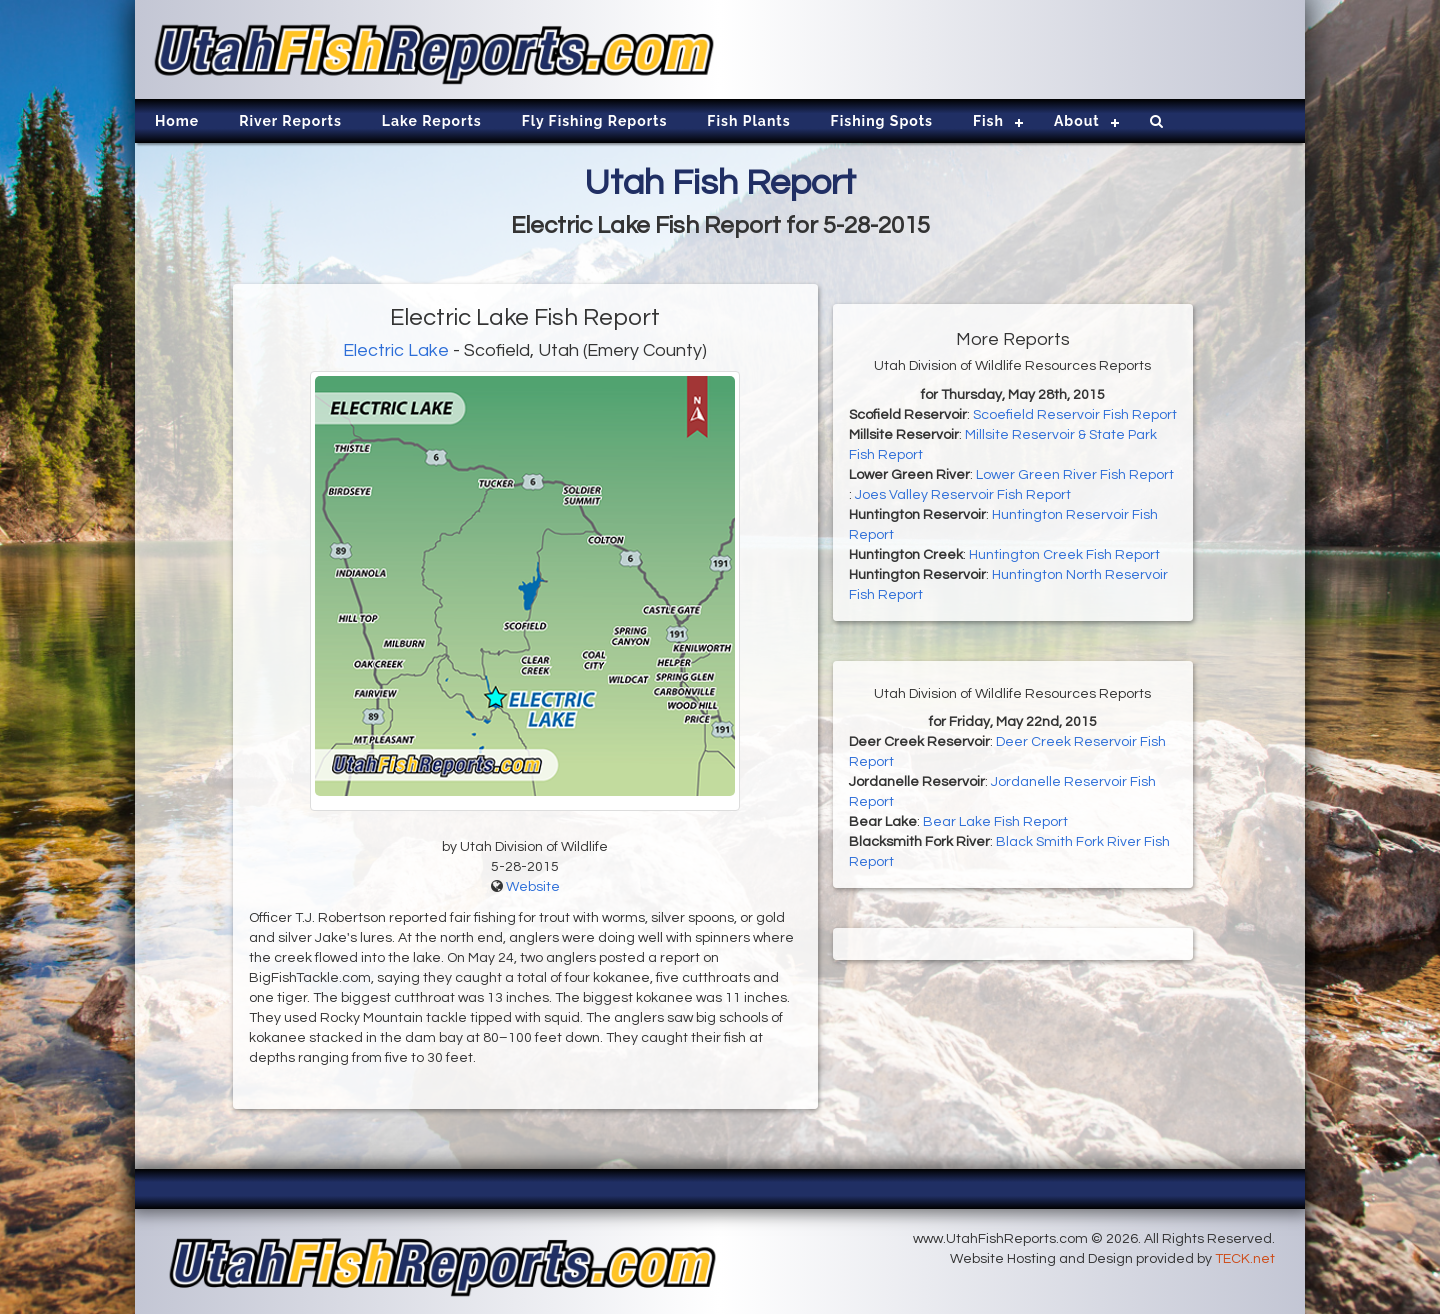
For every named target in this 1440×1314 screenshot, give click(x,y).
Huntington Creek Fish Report (1064, 555)
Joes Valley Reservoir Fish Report (963, 495)
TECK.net (1245, 1259)
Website (533, 887)
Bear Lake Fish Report (995, 822)
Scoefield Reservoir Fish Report (1075, 415)
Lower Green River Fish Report (1075, 475)
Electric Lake (396, 350)
